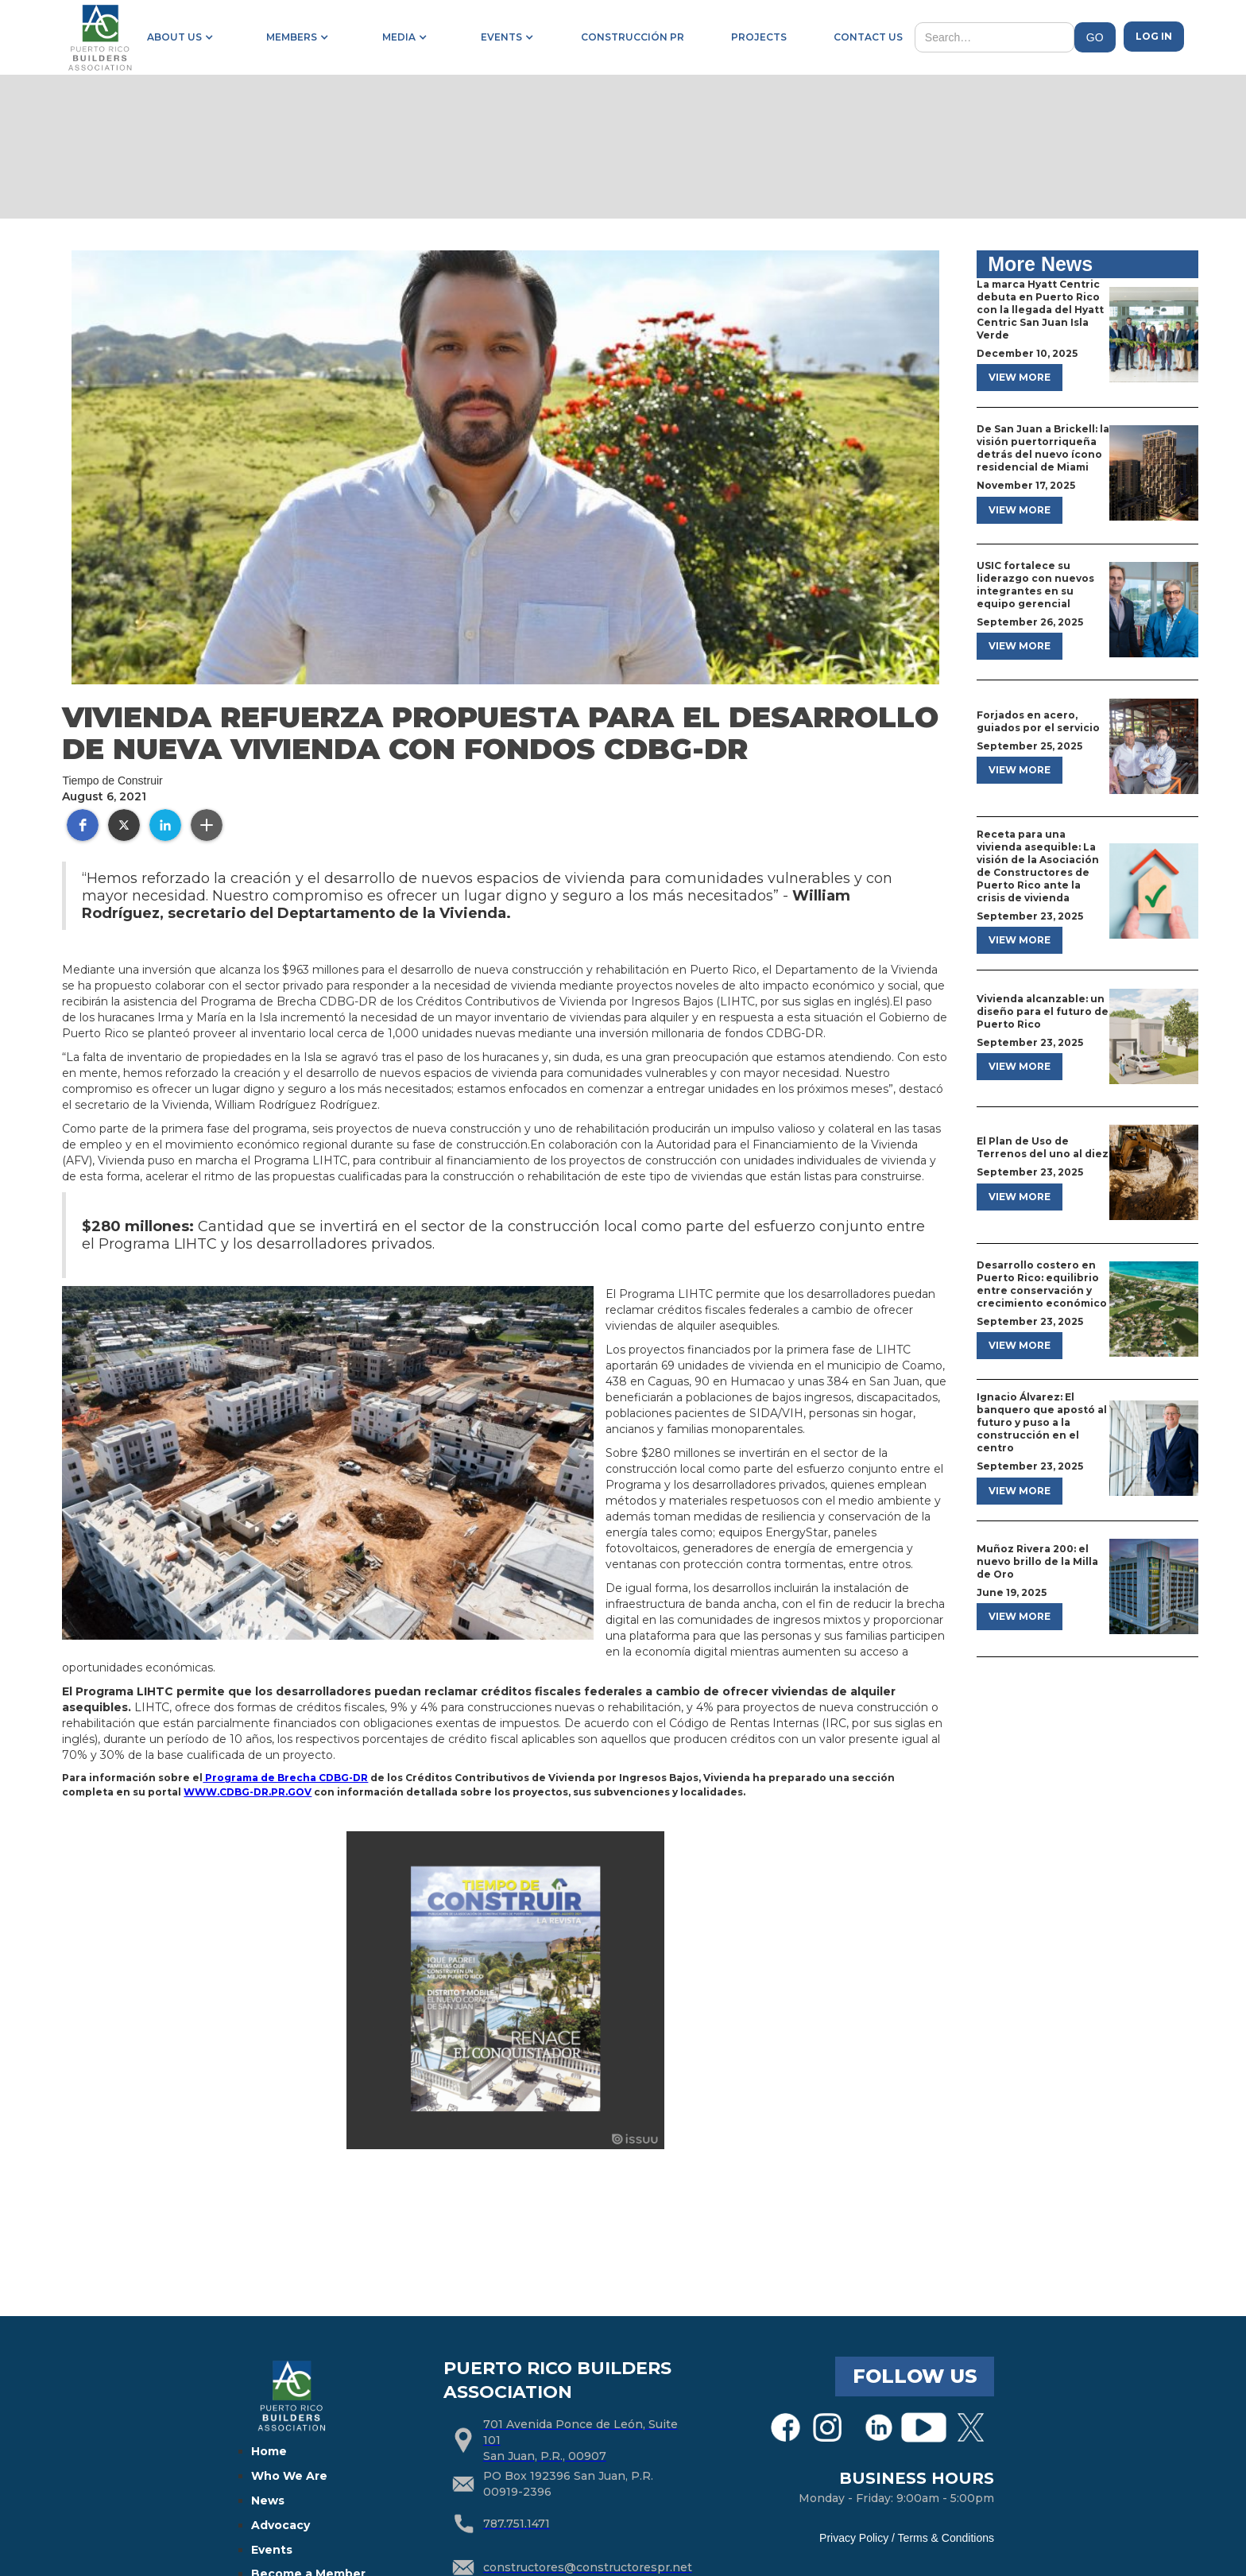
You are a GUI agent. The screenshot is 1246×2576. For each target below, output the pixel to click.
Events (271, 2550)
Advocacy (280, 2525)
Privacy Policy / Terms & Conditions (906, 2537)
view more (1020, 377)
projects (759, 37)
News (267, 2500)
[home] (99, 37)
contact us (868, 37)
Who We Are (289, 2476)
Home (269, 2451)
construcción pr (632, 37)
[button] (177, 37)
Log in (1154, 36)
